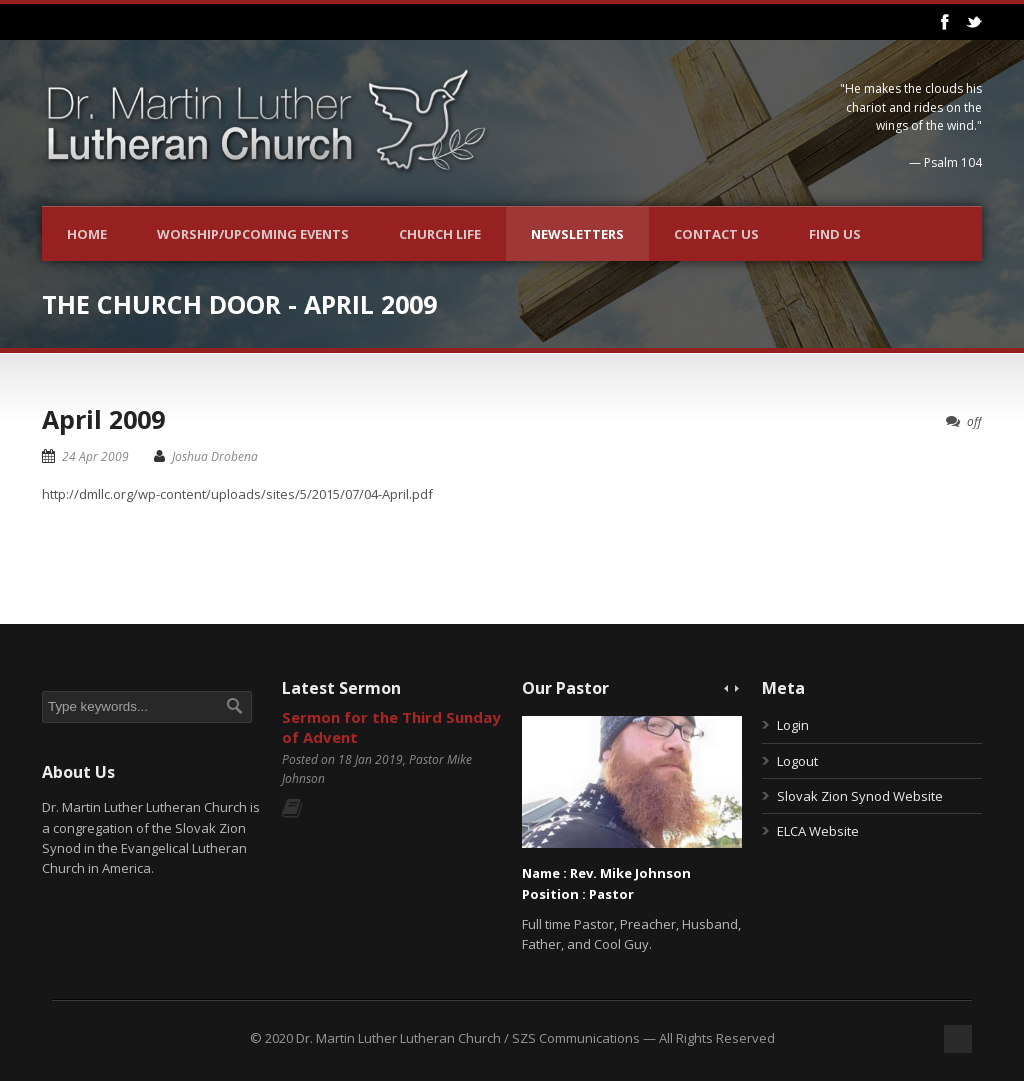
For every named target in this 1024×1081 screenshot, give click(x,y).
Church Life (440, 234)
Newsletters (577, 234)
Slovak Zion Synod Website (860, 796)
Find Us (835, 234)
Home (87, 234)
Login (793, 725)
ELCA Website (818, 831)
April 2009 (103, 419)
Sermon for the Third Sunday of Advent (391, 727)
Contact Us (716, 234)
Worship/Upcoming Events (253, 234)
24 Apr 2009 (95, 456)
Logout (797, 761)
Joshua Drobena (215, 456)
